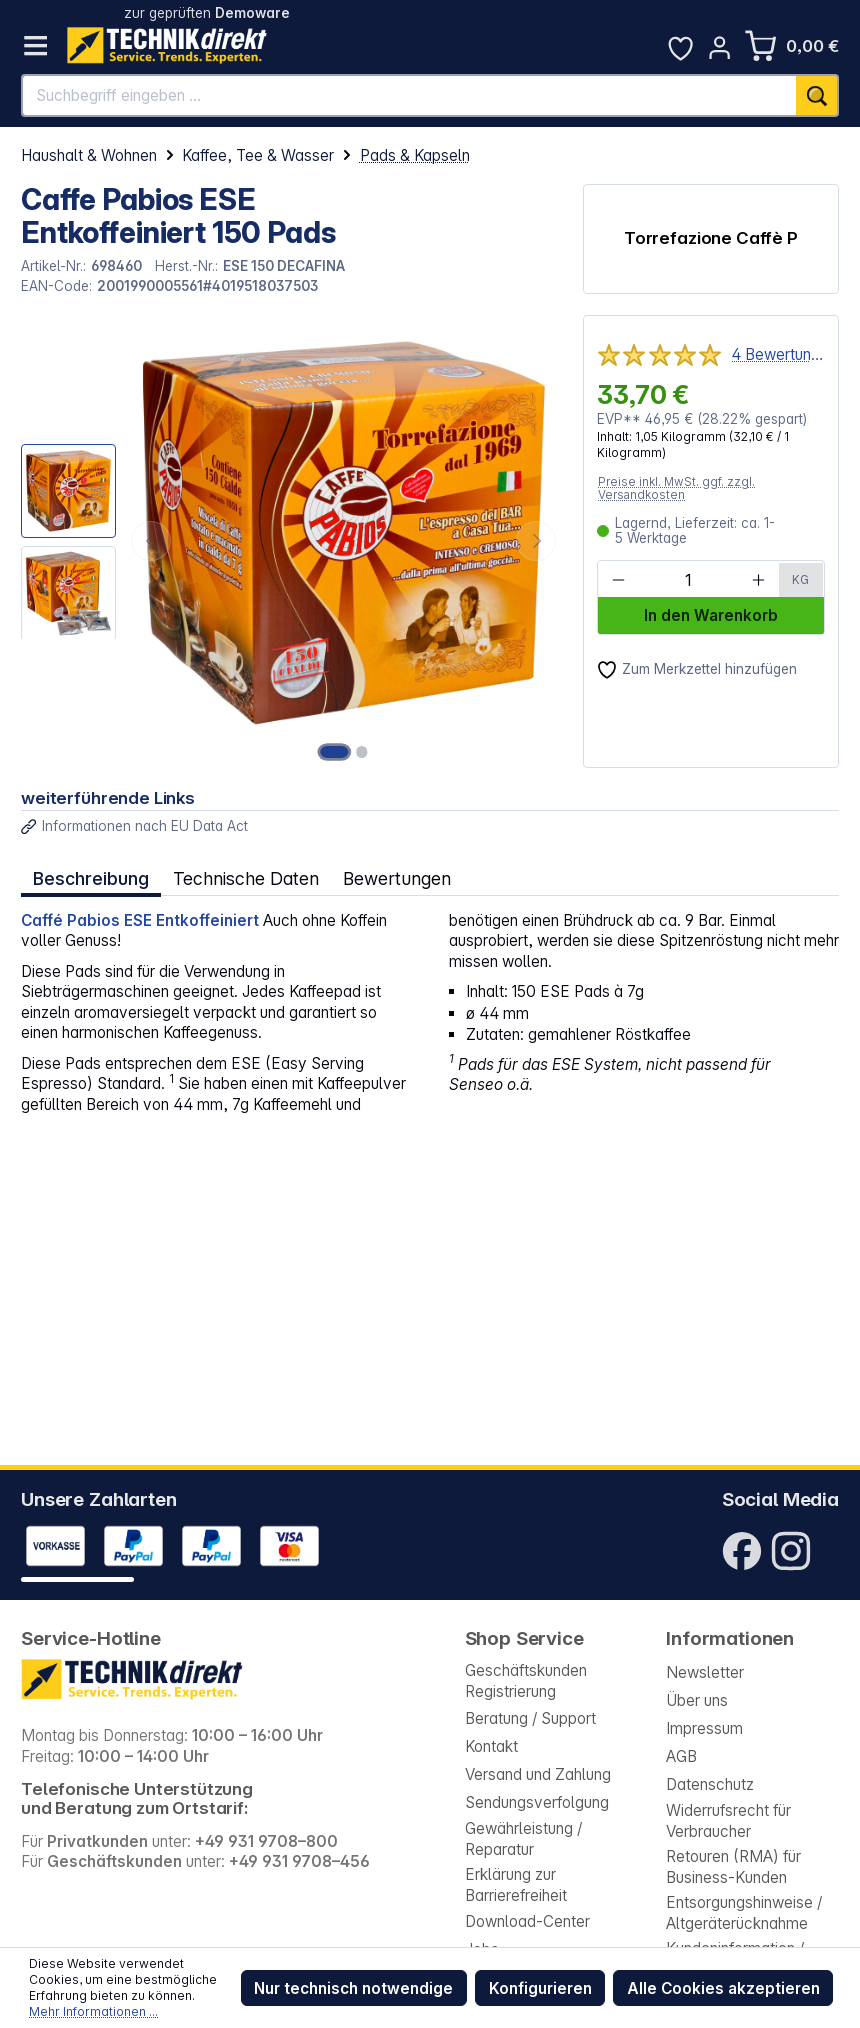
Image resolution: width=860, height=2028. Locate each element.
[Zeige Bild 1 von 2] (335, 752)
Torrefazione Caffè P (711, 238)
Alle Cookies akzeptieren (723, 1988)
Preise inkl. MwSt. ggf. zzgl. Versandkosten (676, 488)
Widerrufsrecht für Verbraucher (728, 1820)
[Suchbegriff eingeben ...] (409, 96)
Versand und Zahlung (538, 1774)
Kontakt (491, 1746)
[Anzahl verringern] (618, 580)
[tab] (90, 878)
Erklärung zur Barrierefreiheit (516, 1884)
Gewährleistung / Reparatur (523, 1838)
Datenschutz (710, 1784)
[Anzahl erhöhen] (758, 580)
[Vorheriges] (151, 541)
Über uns (697, 1700)
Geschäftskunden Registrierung (526, 1680)
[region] (291, 541)
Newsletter (705, 1672)
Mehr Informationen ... (93, 2011)
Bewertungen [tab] (394, 877)
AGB (681, 1756)
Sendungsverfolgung (537, 1802)
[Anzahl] (687, 580)
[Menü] (35, 45)
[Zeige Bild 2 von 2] (362, 752)
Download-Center (527, 1921)
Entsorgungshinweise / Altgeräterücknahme (744, 1912)
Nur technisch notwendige (353, 1988)
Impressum (704, 1728)
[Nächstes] (536, 541)
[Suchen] (817, 96)
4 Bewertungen (778, 354)
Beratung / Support (530, 1718)
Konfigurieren (540, 1988)
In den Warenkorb (711, 615)
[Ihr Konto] (719, 47)
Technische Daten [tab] (244, 877)
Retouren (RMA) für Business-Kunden (733, 1866)
